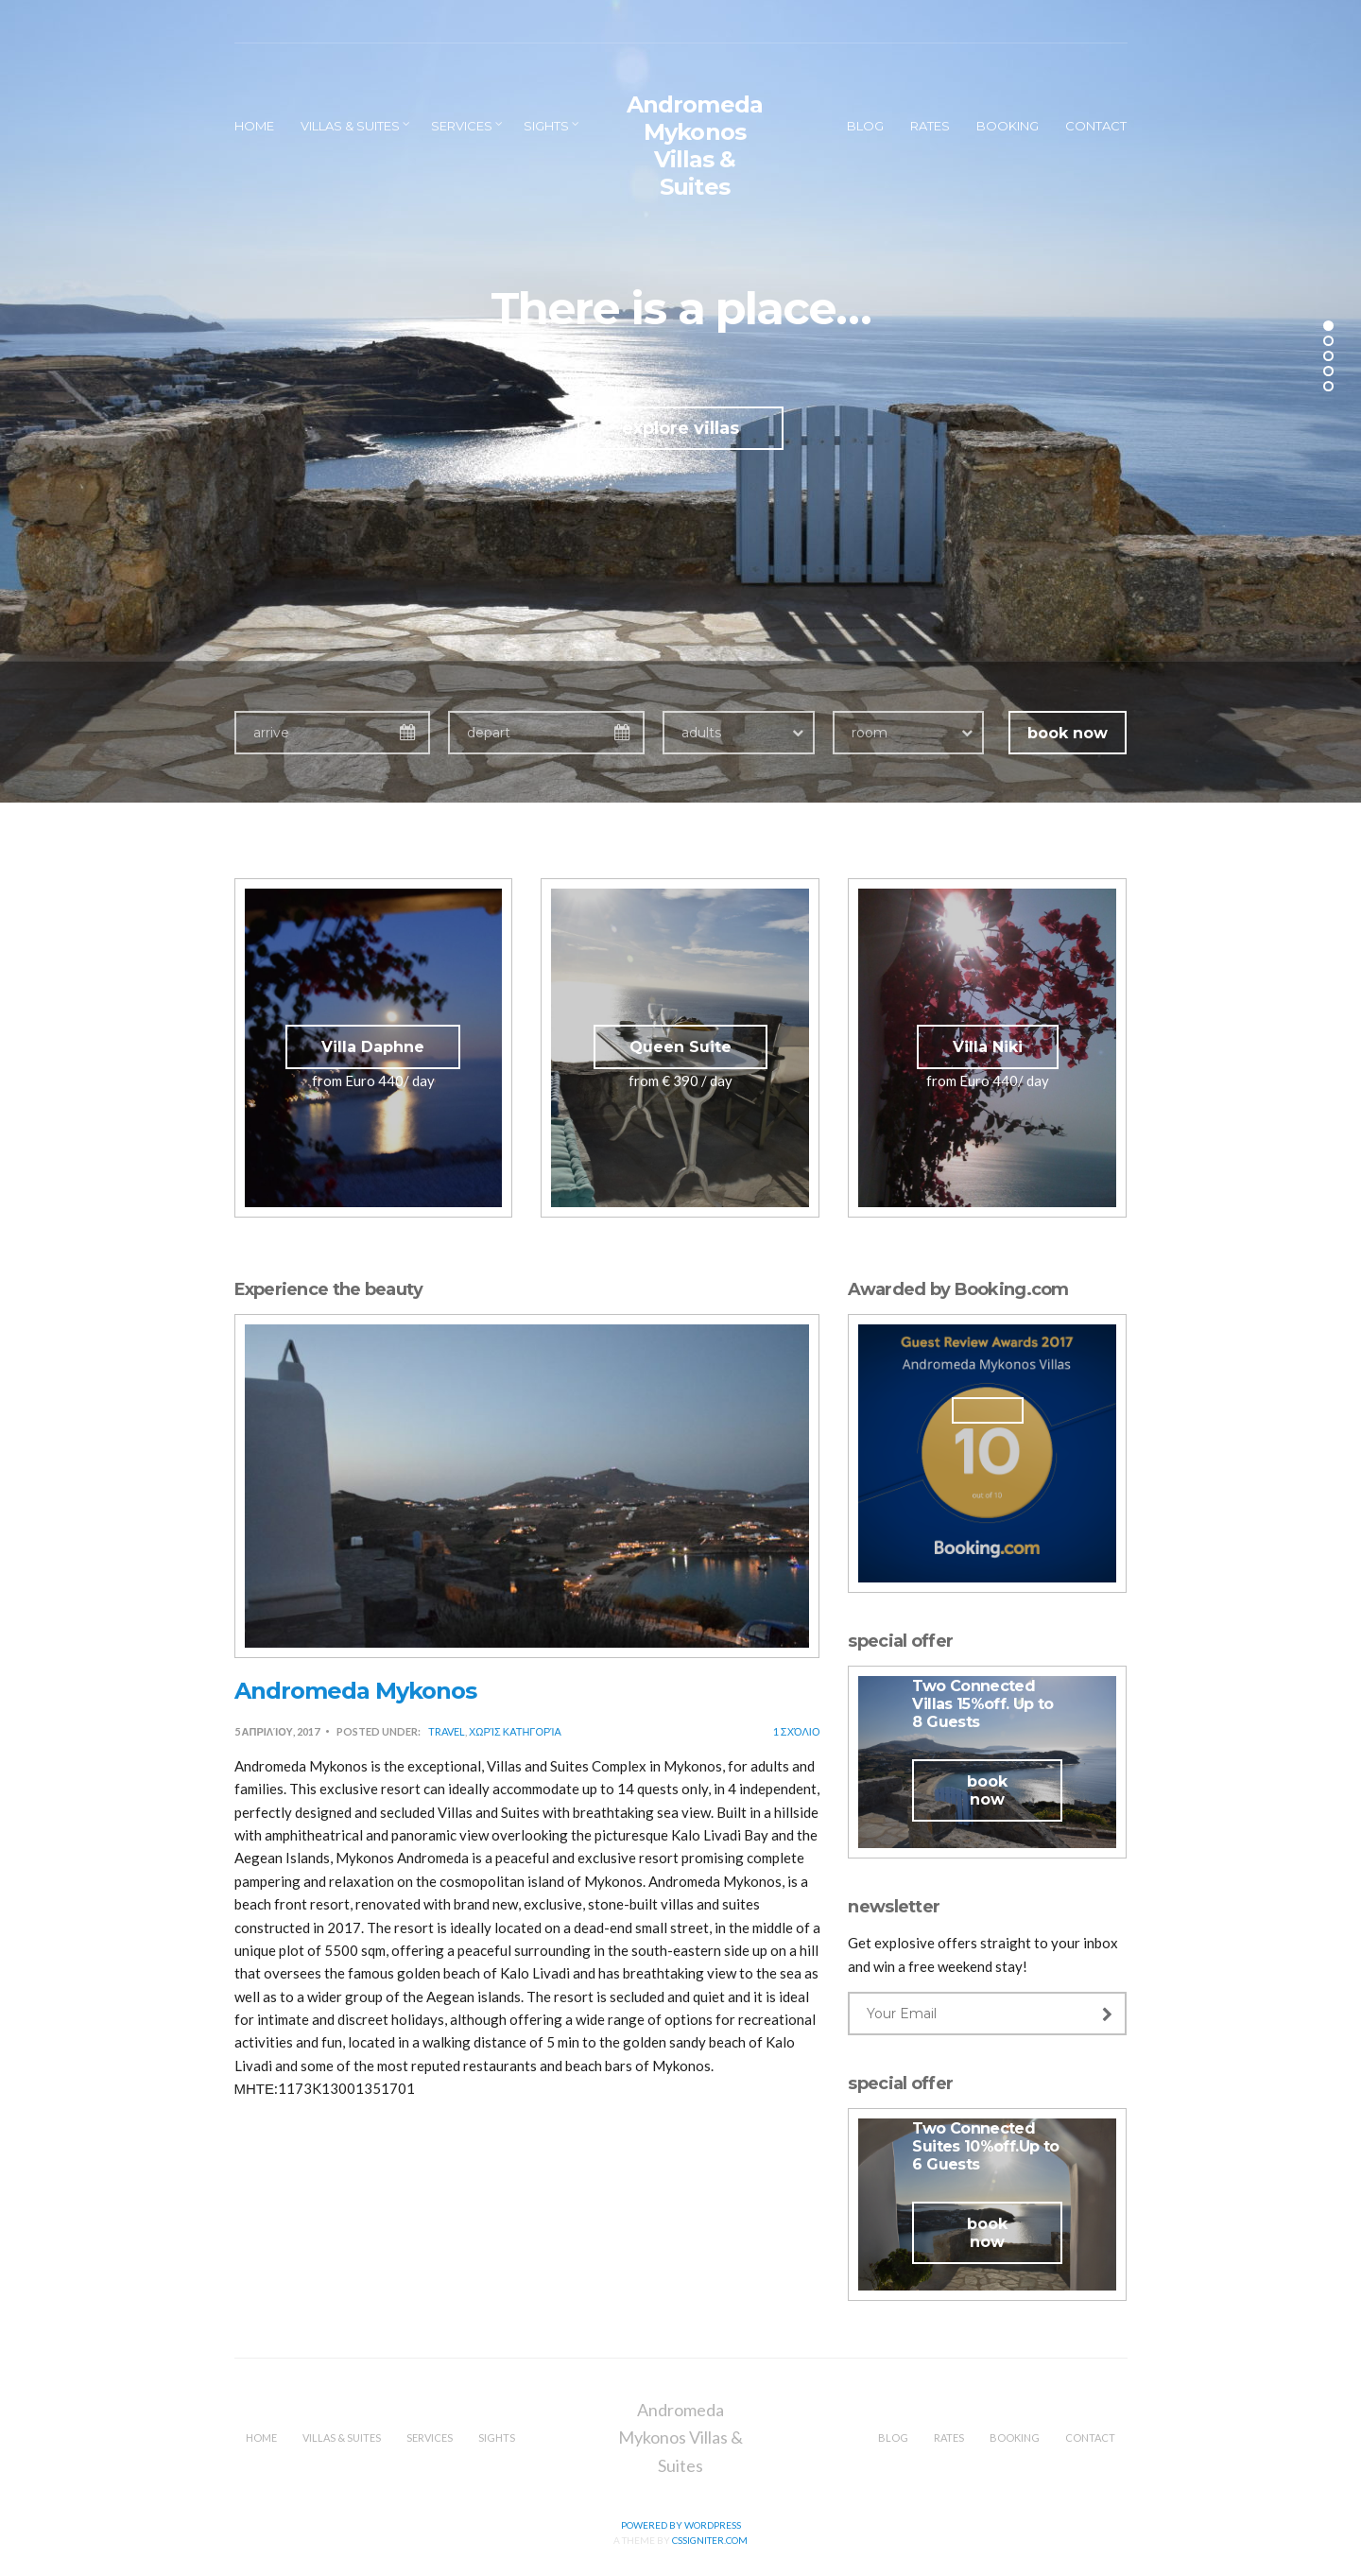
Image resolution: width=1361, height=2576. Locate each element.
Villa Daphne (372, 1047)
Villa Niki (988, 1047)
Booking (1007, 125)
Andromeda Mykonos (355, 1690)
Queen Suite (680, 1047)
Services (461, 125)
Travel (446, 1731)
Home (254, 125)
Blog (865, 125)
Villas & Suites (350, 125)
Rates (930, 125)
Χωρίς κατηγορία (515, 1731)
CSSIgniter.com (710, 2540)
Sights (546, 125)
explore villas (680, 428)
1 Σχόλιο (796, 1731)
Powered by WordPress (681, 2525)
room (869, 732)
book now (1067, 733)
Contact (1096, 125)
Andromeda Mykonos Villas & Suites (694, 145)
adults (701, 732)
